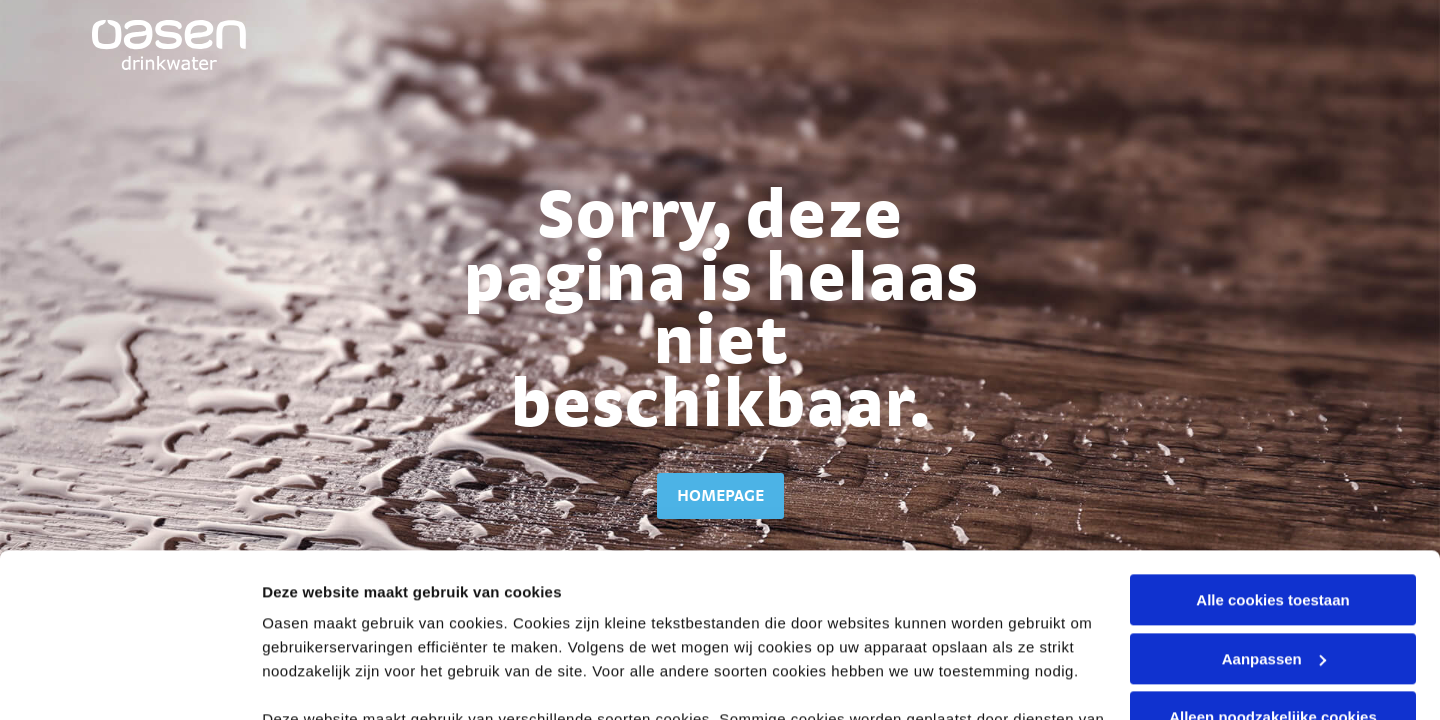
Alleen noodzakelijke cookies (1273, 553)
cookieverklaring (743, 579)
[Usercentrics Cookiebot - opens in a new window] (129, 681)
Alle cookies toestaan (1272, 436)
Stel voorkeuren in (328, 680)
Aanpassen (1274, 495)
